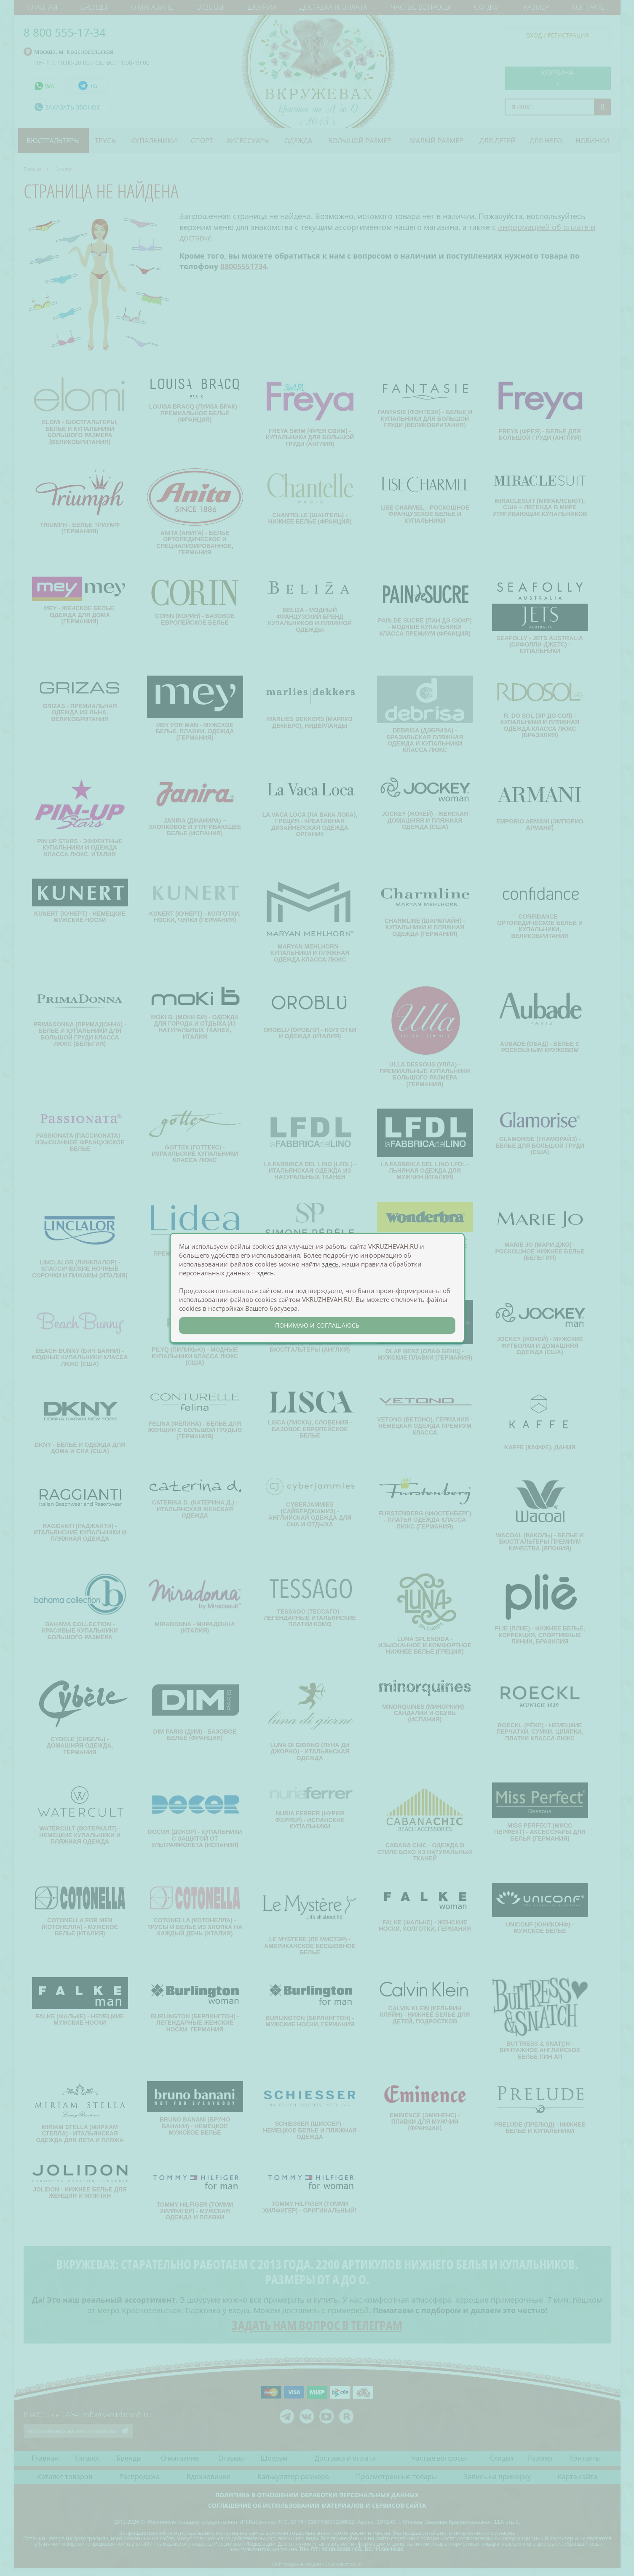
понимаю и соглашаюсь (317, 1325)
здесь (330, 1264)
